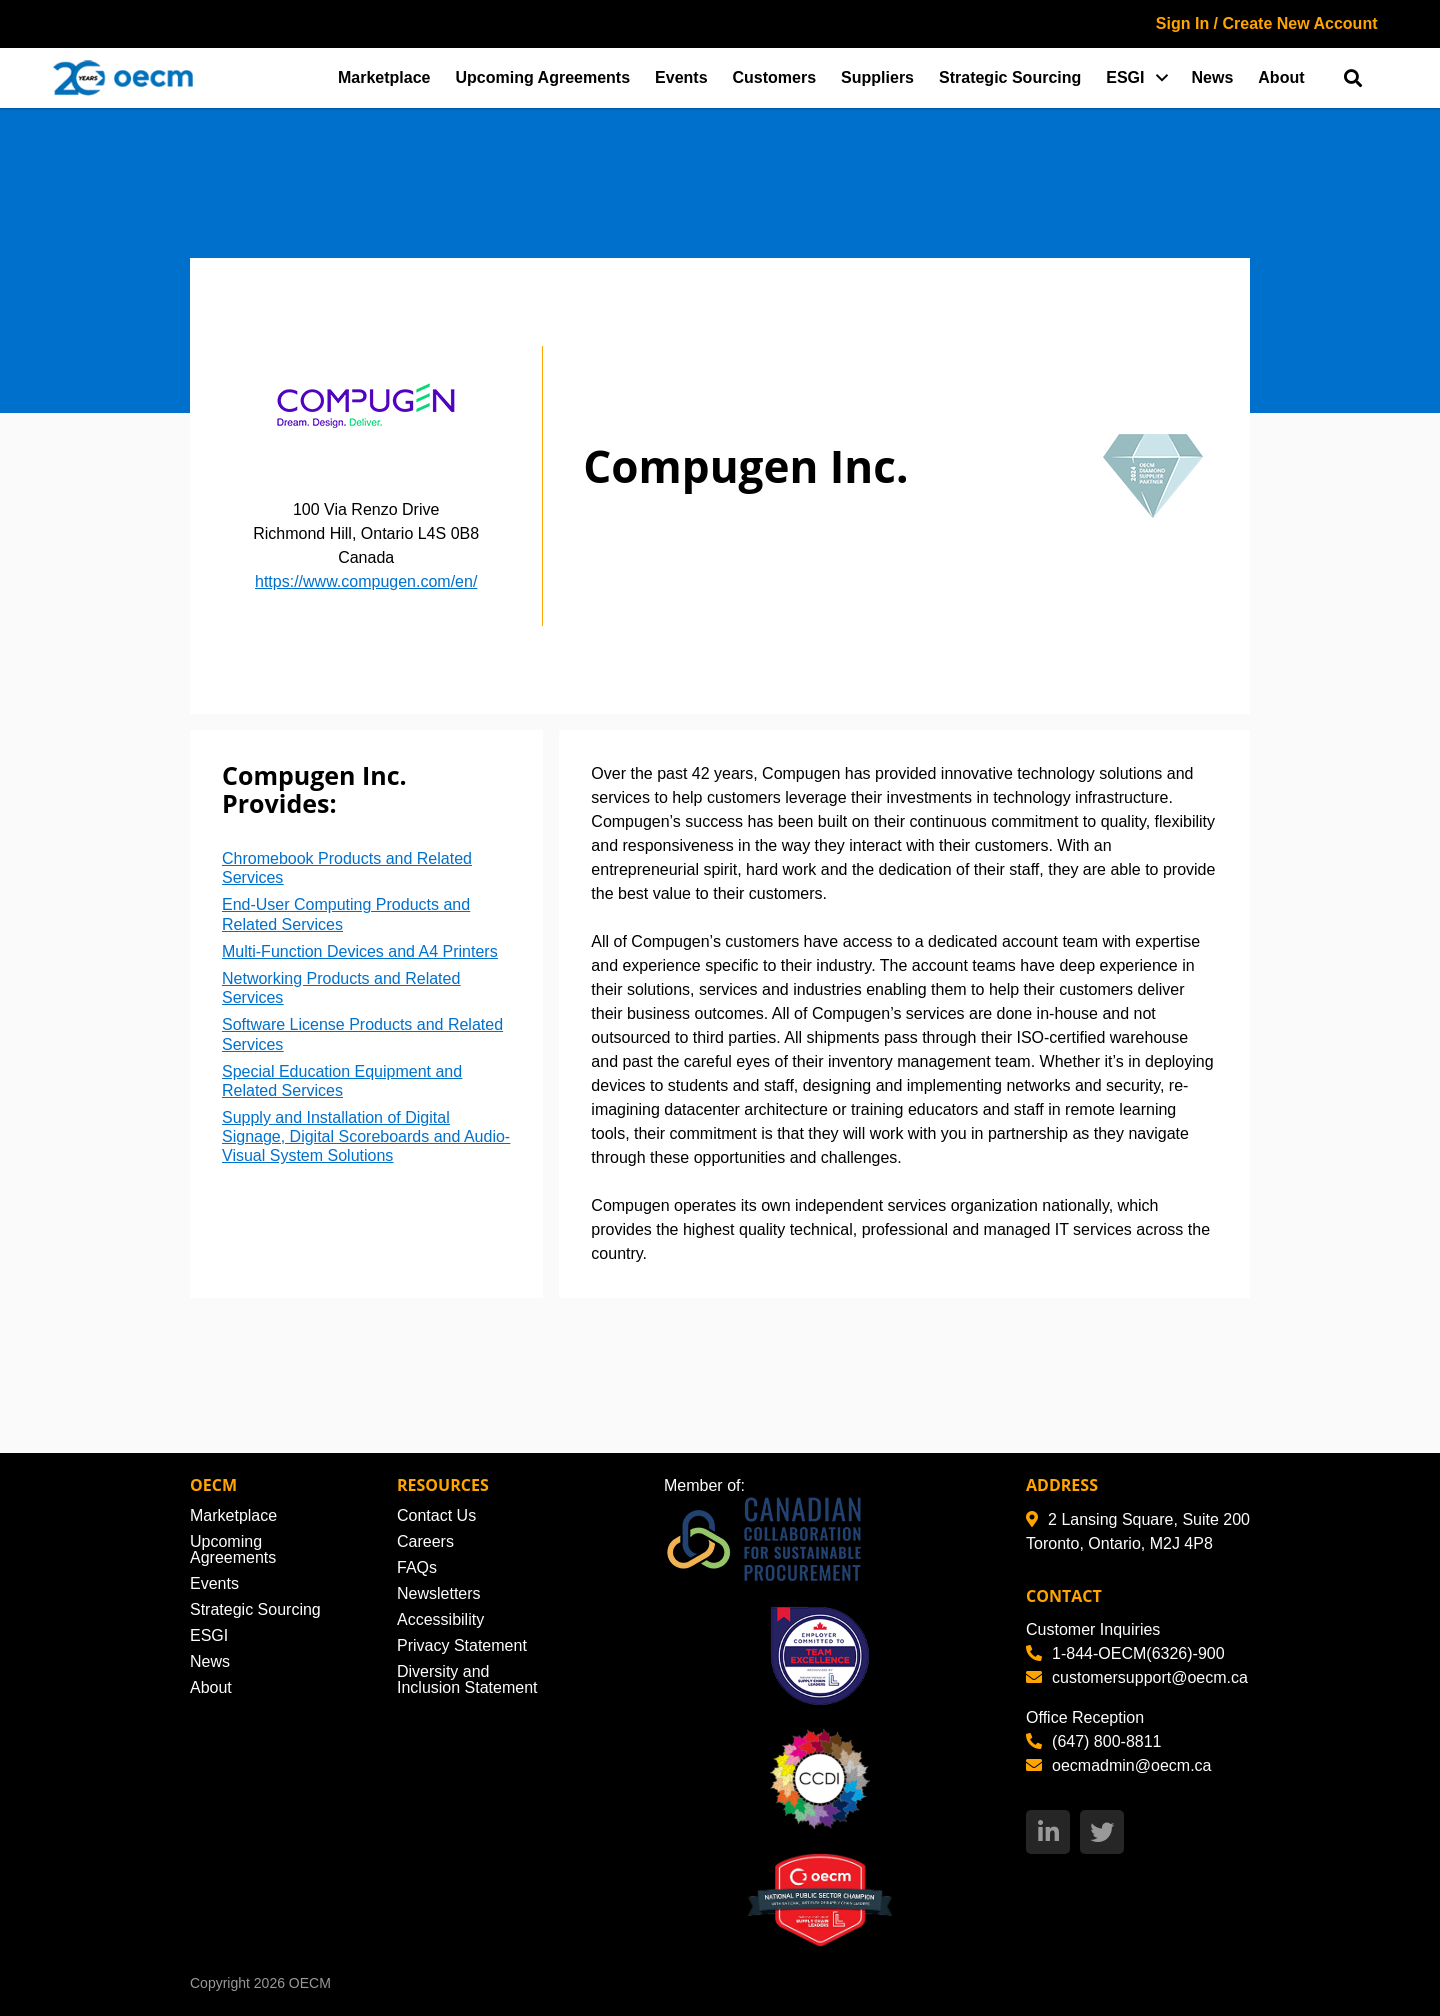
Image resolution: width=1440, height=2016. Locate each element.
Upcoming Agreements (543, 77)
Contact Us (436, 1515)
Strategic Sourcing (1010, 77)
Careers (425, 1541)
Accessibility (440, 1619)
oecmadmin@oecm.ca (1118, 1765)
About (1281, 77)
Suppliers (877, 77)
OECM (310, 1983)
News (1213, 77)
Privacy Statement (462, 1645)
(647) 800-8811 (1093, 1741)
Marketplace (384, 77)
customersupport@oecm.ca (1137, 1677)
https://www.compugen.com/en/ (366, 581)
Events (681, 77)
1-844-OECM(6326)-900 (1125, 1653)
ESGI (1125, 77)
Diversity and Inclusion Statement (467, 1679)
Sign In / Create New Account (1267, 23)
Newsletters (439, 1593)
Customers (775, 77)
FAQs (417, 1567)
